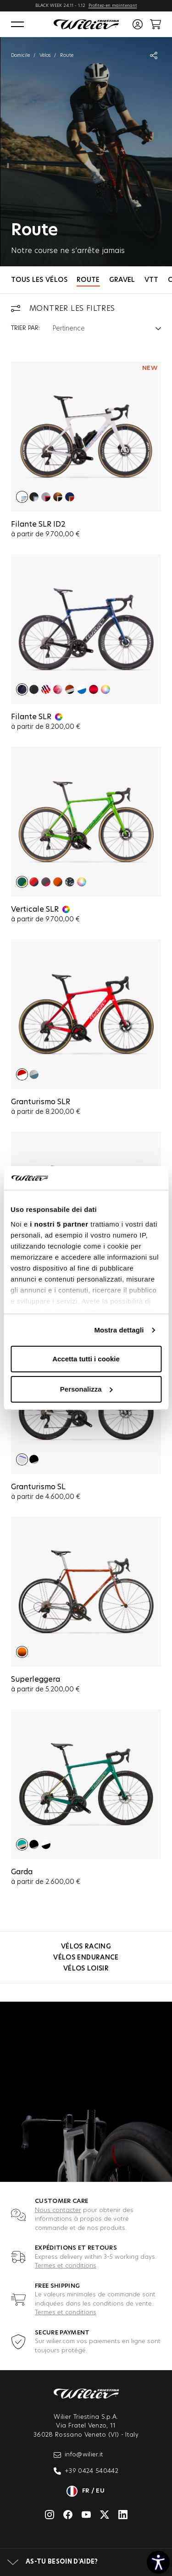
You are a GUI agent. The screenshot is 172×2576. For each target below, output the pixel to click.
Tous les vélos (39, 280)
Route (88, 280)
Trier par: (25, 328)
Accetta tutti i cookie (86, 1359)
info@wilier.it (79, 2455)
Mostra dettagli (119, 1330)
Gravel (122, 280)
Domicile (20, 55)
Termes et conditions (65, 2266)
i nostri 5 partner (59, 1224)
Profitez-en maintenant (113, 6)
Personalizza (86, 1389)
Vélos (44, 55)
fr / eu (86, 2491)
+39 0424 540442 (86, 2471)
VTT (151, 280)
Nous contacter (58, 2210)
